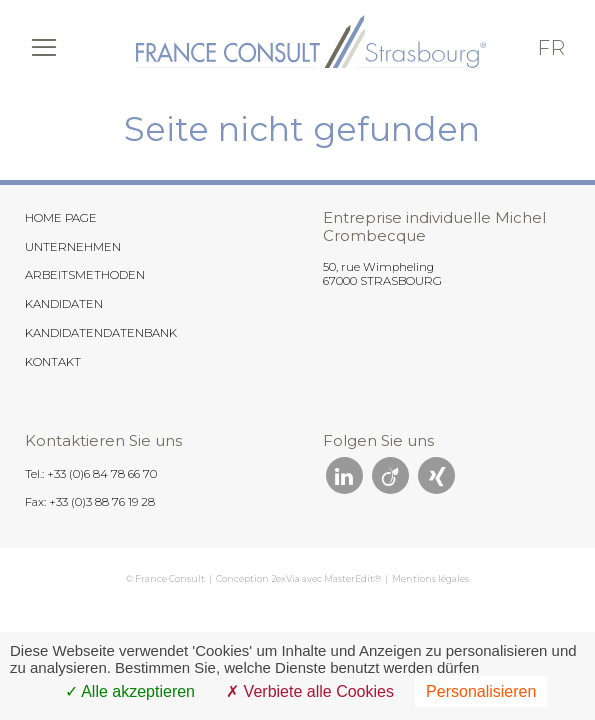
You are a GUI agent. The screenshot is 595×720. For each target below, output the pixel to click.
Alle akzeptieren (130, 691)
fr (551, 48)
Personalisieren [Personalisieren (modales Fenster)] (481, 691)
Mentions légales (430, 578)
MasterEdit (349, 578)
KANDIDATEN (64, 304)
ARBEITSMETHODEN (85, 275)
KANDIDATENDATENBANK (101, 333)
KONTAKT (53, 362)
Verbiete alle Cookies (310, 691)
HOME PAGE (61, 218)
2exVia (285, 578)
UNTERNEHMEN (73, 247)
